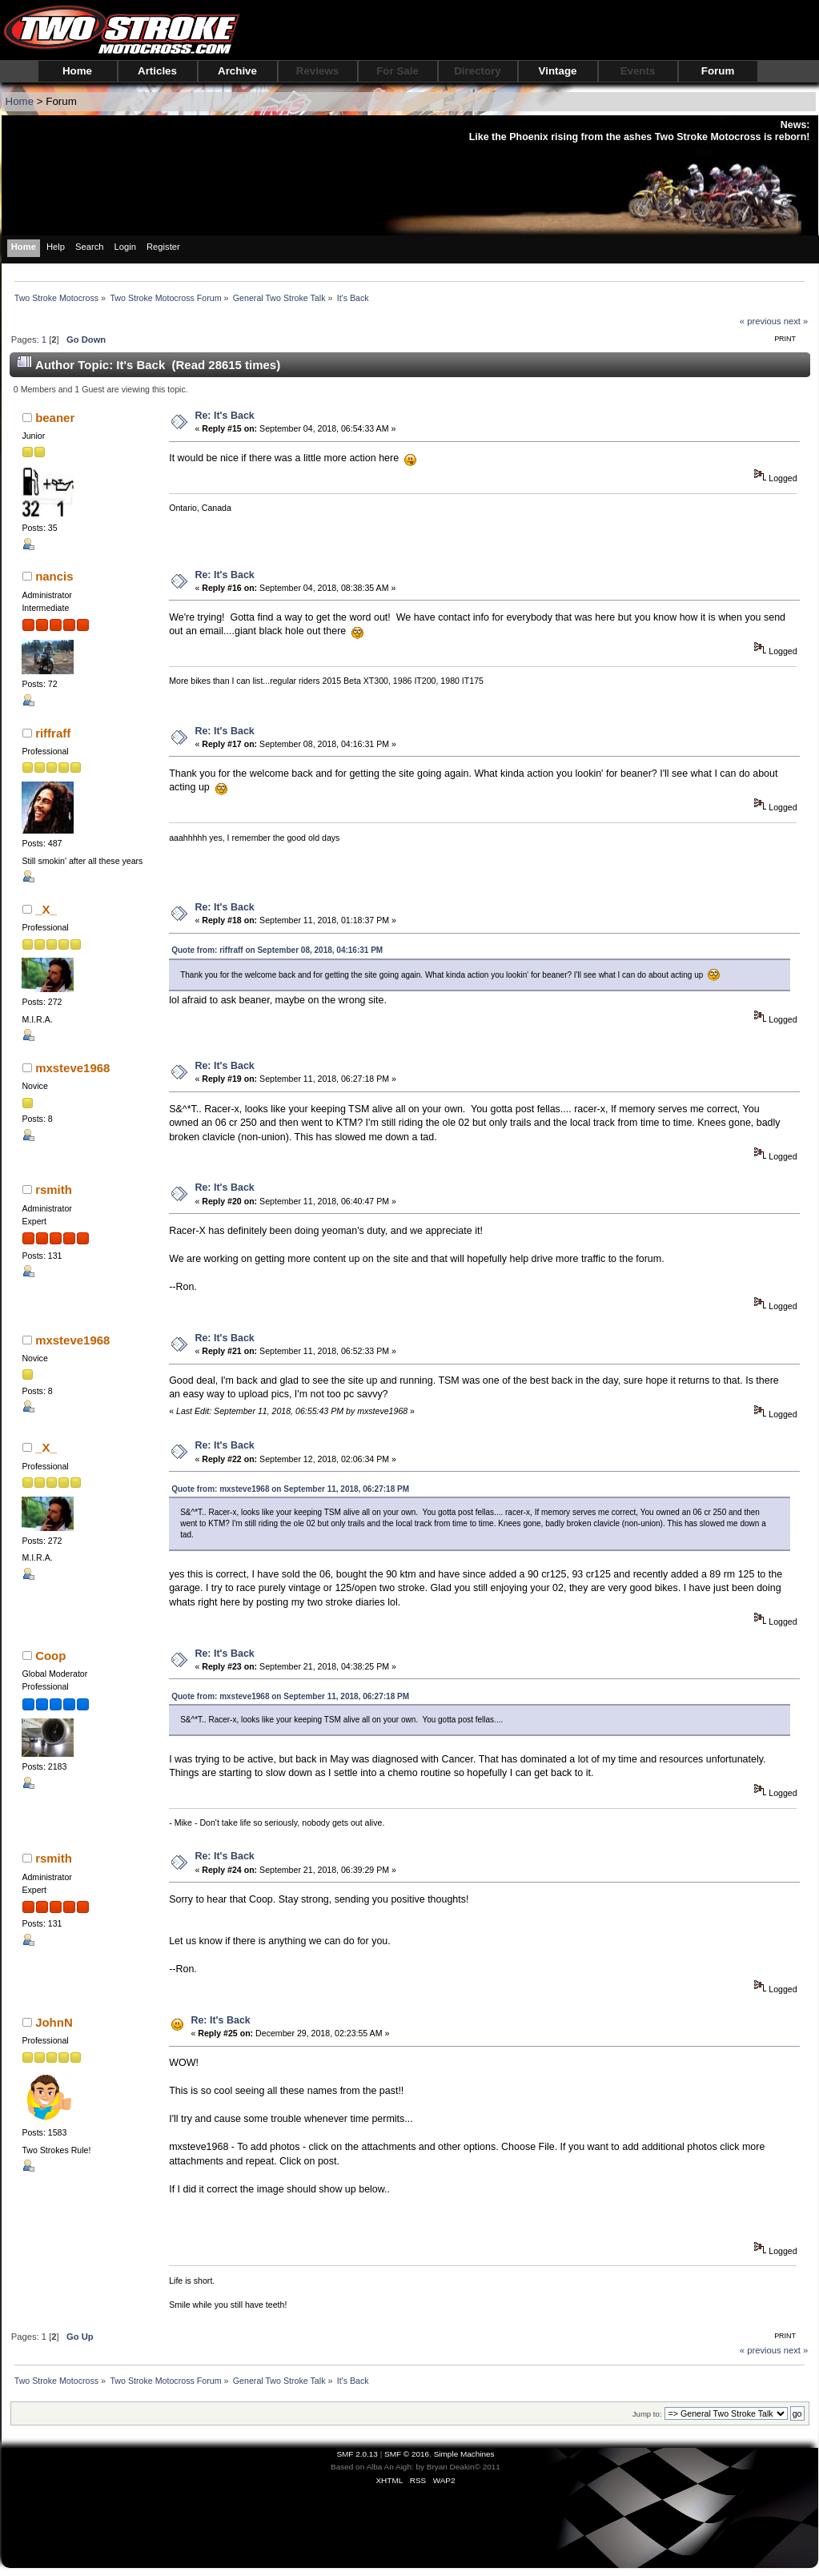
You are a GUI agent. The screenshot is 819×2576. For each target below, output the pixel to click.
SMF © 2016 (406, 2453)
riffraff (52, 733)
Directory (477, 71)
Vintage (558, 71)
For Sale (397, 71)
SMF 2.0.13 (357, 2453)
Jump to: (647, 2413)
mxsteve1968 (72, 1068)
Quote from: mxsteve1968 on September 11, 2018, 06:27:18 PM (290, 1489)
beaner (54, 417)
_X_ (46, 909)
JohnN (54, 2022)
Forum (717, 71)
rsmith (53, 1189)
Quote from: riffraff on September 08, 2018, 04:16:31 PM (277, 950)
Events (638, 71)
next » (796, 321)
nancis (54, 576)
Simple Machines (464, 2453)
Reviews (317, 71)
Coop (50, 1655)
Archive (237, 71)
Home (77, 71)
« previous (760, 321)
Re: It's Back (224, 415)
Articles (157, 71)
